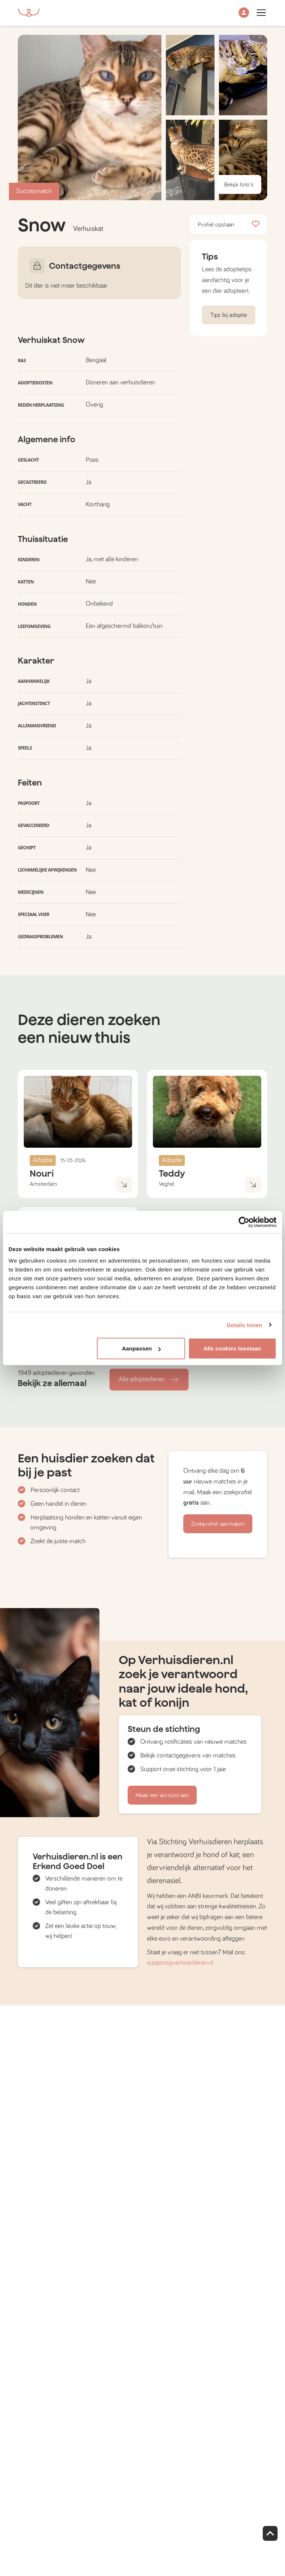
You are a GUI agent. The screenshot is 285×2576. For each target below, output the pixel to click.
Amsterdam (43, 1184)
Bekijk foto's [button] (238, 185)
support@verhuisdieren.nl (180, 1963)
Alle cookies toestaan (232, 1348)
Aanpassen (141, 1348)
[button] (243, 13)
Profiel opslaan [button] (228, 225)
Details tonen (244, 1325)
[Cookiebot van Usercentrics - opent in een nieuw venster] (244, 1221)
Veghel (166, 1184)
